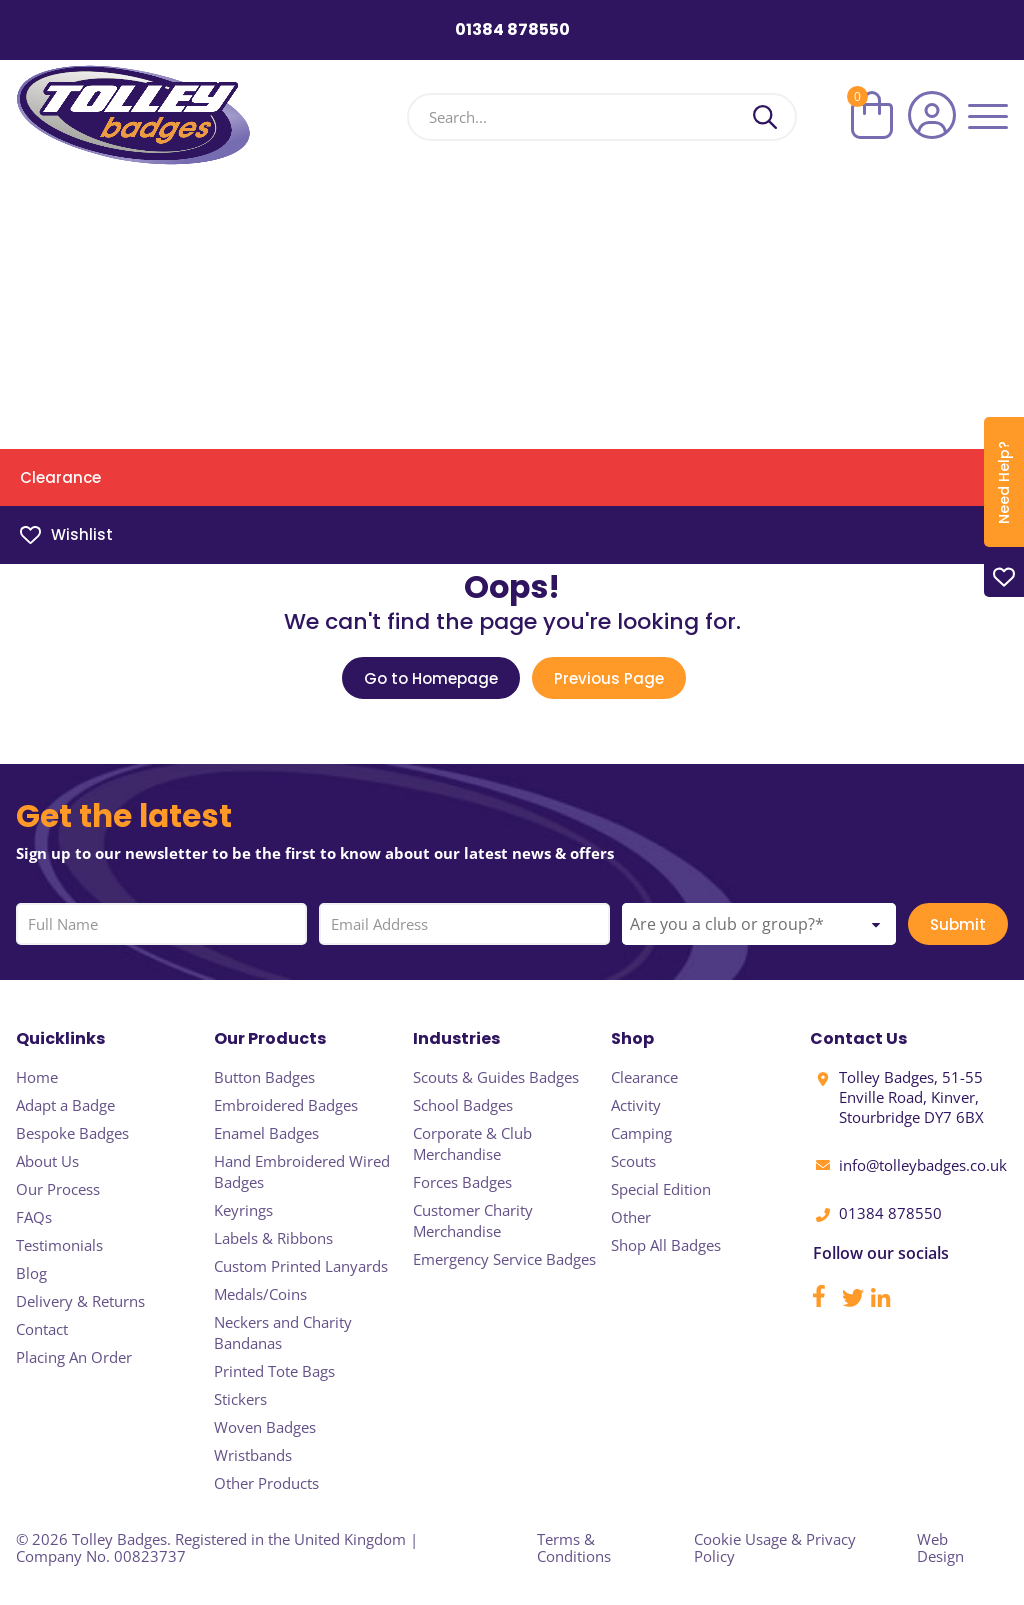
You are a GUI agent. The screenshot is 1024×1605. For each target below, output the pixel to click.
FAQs (34, 1217)
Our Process (58, 1189)
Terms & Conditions (574, 1547)
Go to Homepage (431, 678)
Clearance (60, 477)
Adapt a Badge (65, 1105)
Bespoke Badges (72, 1133)
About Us (47, 1161)
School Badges (463, 1105)
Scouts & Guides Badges (496, 1077)
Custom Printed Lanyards (301, 1266)
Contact (42, 1329)
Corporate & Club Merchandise (472, 1143)
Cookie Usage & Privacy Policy (775, 1547)
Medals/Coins (260, 1294)
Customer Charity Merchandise (473, 1220)
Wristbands (253, 1455)
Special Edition (661, 1189)
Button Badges (264, 1077)
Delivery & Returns (80, 1301)
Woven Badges (265, 1427)
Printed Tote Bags (274, 1371)
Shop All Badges (666, 1245)
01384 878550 (512, 30)
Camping (641, 1133)
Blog (31, 1273)
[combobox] (759, 924)
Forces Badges (462, 1182)
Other (631, 1217)
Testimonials (59, 1245)
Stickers (240, 1399)
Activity (636, 1105)
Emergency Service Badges (504, 1259)
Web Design (940, 1547)
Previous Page (609, 678)
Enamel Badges (266, 1133)
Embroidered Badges (286, 1105)
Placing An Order (74, 1357)
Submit (958, 924)
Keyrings (243, 1210)
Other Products (266, 1483)
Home (37, 1077)
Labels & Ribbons (273, 1238)
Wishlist (66, 534)
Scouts (633, 1161)
